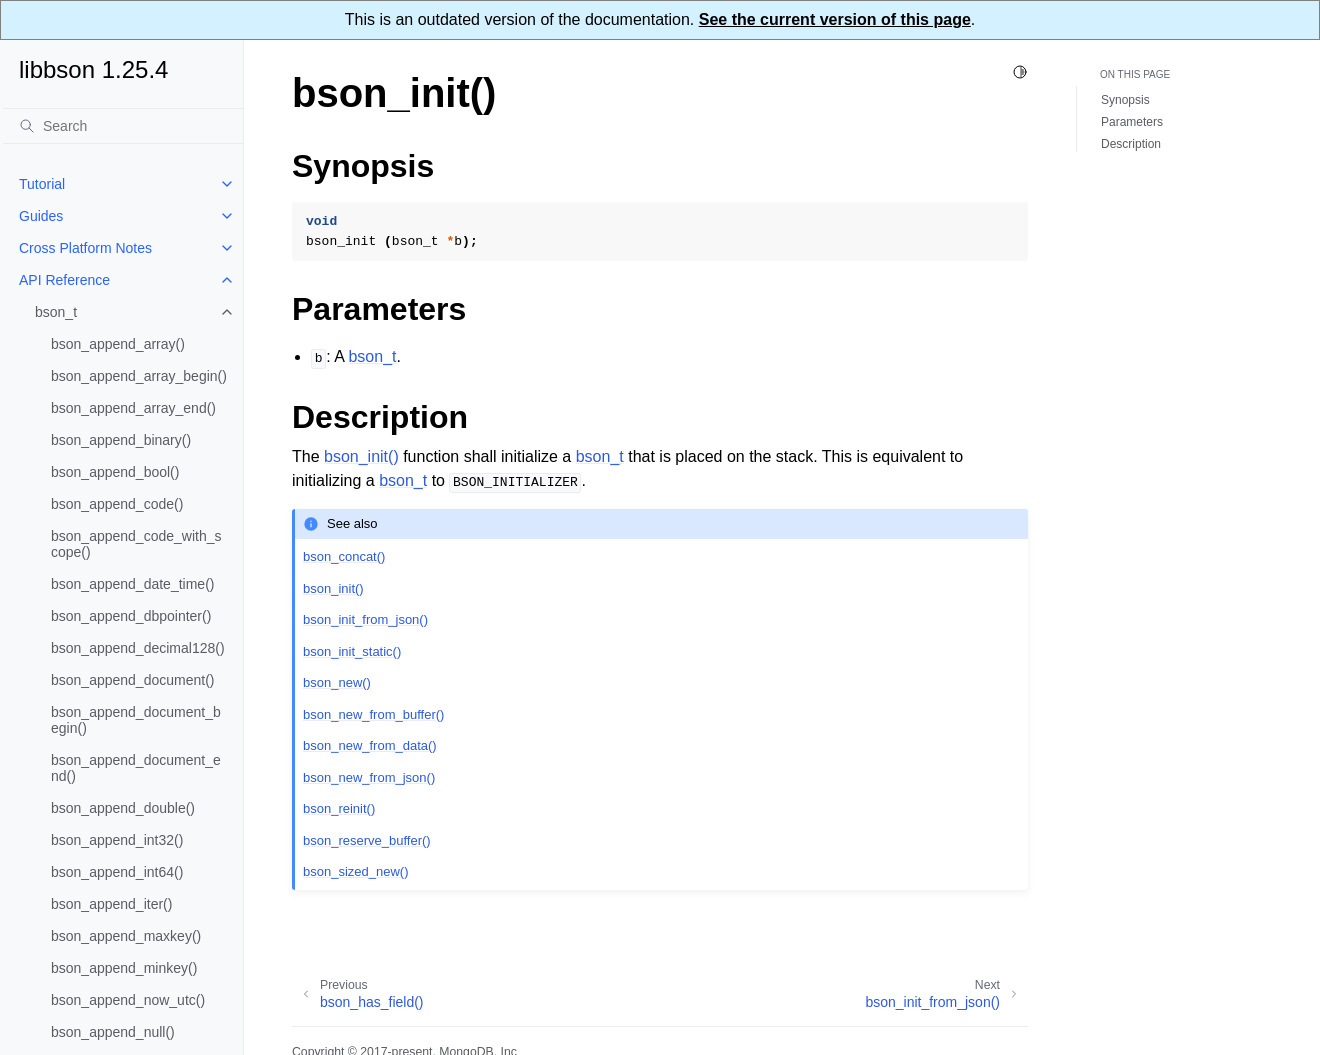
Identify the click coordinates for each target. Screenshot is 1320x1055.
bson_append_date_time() (132, 584)
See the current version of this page (835, 19)
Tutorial (42, 184)
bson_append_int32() (117, 840)
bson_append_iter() (111, 904)
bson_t (56, 312)
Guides (41, 216)
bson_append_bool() (115, 472)
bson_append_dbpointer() (131, 616)
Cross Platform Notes (85, 248)
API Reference (64, 280)
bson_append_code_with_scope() (136, 544)
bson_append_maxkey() (126, 936)
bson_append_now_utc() (128, 1000)
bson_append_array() (118, 344)
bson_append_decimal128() (138, 648)
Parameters (1132, 122)
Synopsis (1125, 100)
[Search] (123, 126)
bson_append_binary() (121, 440)
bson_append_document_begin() (136, 720)
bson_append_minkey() (124, 968)
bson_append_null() (113, 1032)
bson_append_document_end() (136, 768)
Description (1131, 144)
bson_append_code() (117, 504)
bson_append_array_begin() (139, 376)
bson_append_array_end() (133, 408)
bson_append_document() (132, 680)
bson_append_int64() (117, 872)
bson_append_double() (123, 808)
